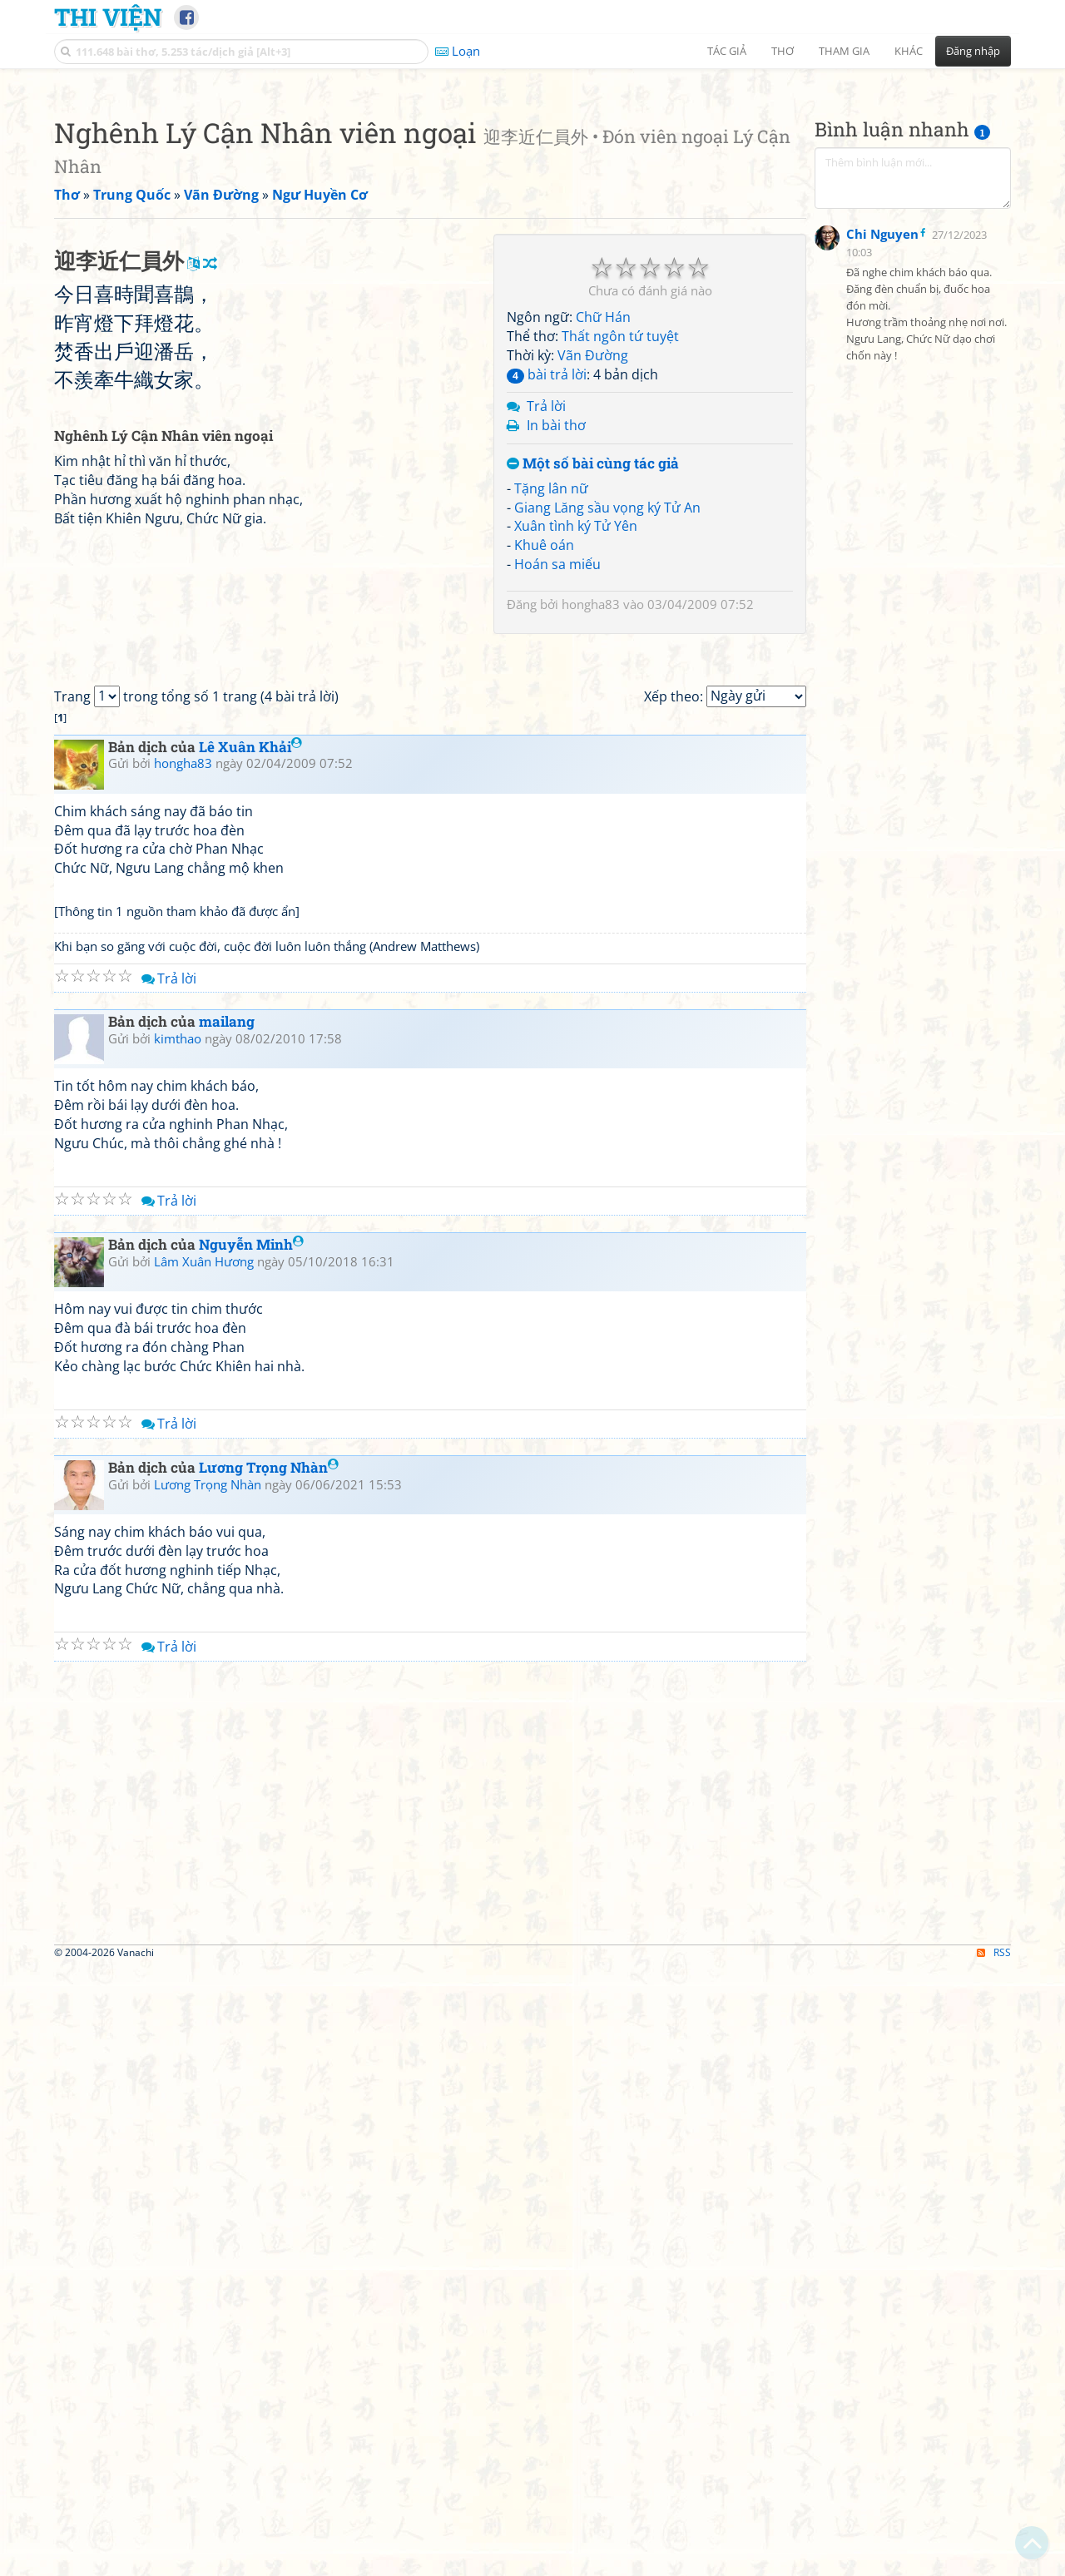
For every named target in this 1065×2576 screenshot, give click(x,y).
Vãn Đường (592, 588)
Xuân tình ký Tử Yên (575, 759)
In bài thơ (556, 658)
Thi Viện (107, 16)
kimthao (177, 1648)
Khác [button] (908, 50)
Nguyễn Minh (251, 1854)
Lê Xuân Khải (250, 1355)
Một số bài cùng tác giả (593, 697)
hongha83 (591, 837)
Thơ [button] (782, 50)
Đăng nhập (973, 50)
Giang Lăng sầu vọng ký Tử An (607, 740)
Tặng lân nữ (551, 721)
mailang (227, 1631)
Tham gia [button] (844, 50)
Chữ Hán (603, 550)
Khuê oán (544, 778)
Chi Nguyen (882, 640)
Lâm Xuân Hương (204, 1870)
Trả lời (546, 639)
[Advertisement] (532, 195)
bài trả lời (547, 607)
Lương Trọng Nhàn (269, 2076)
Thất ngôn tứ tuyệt (620, 569)
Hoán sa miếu (557, 797)
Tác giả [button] (726, 50)
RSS (994, 2561)
